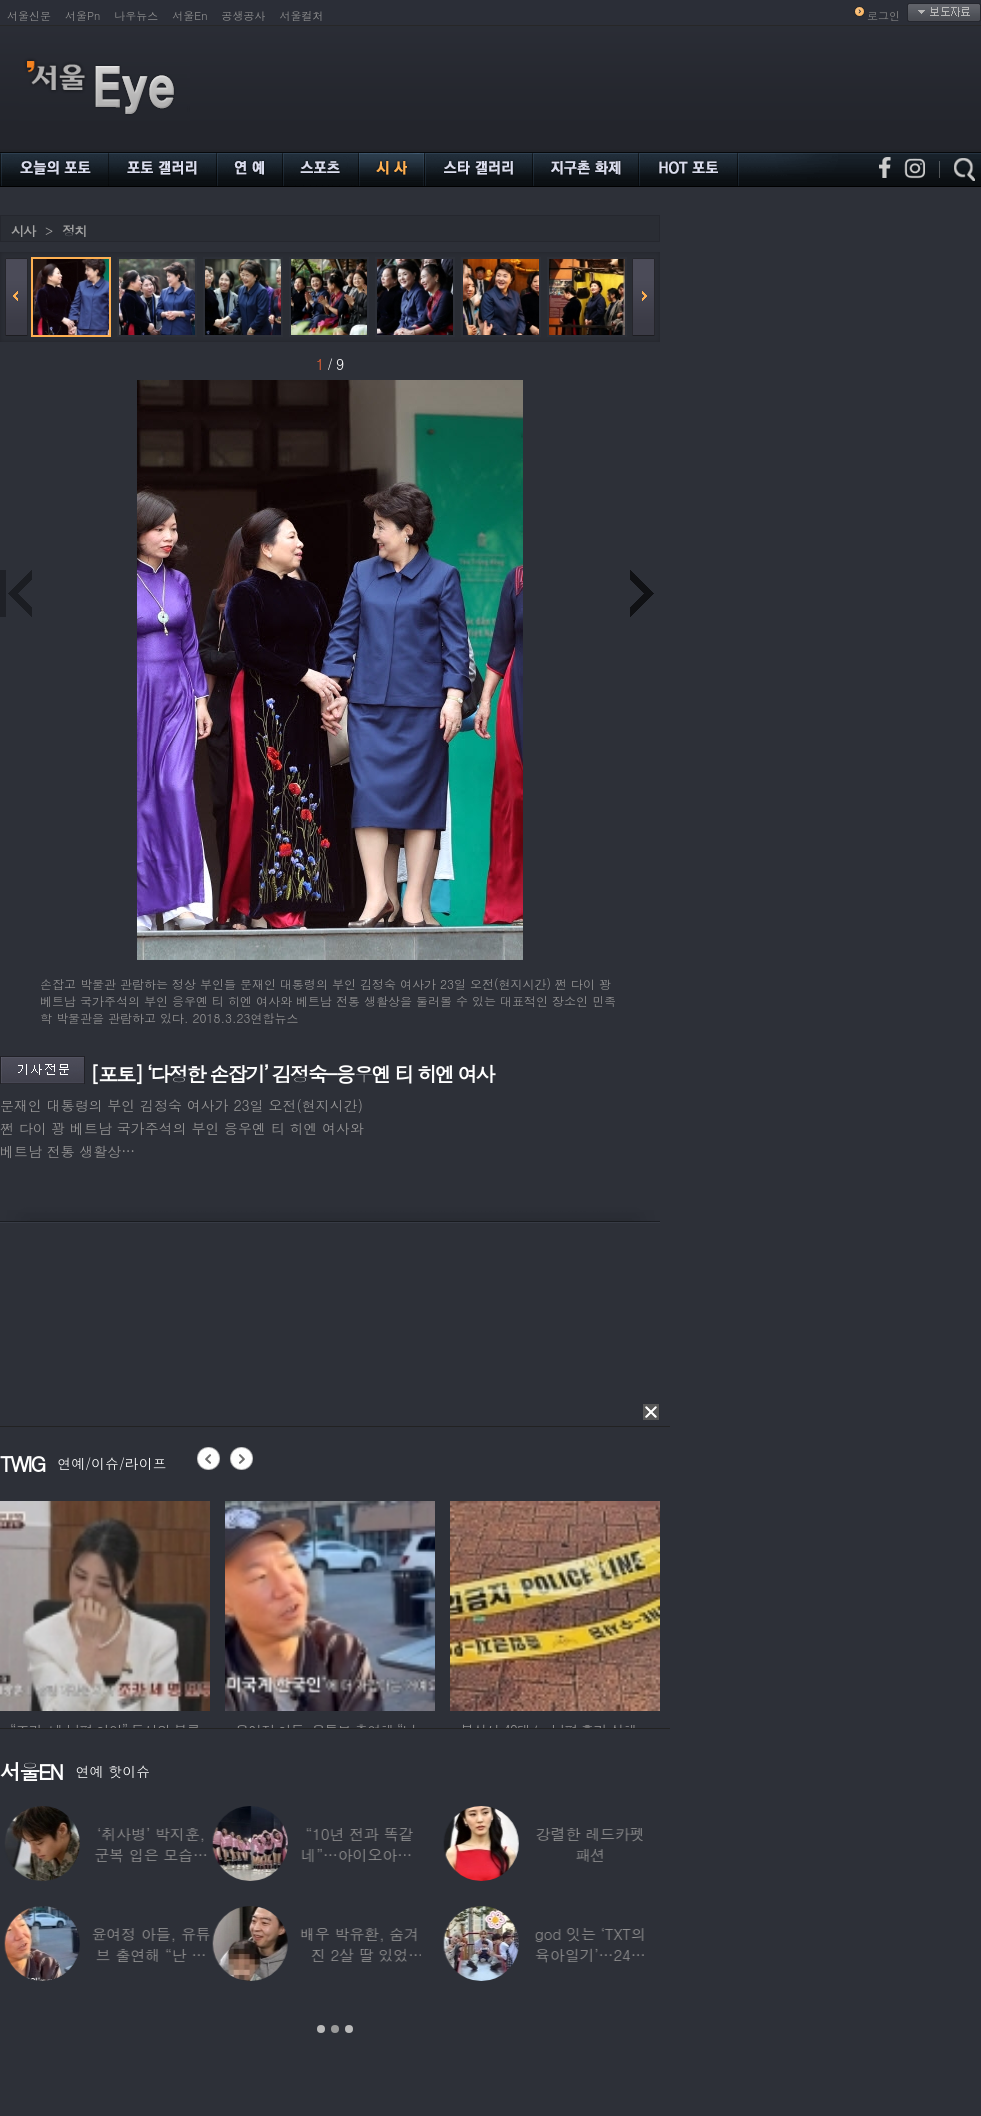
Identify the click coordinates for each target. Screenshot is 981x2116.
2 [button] (335, 2029)
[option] (105, 1603)
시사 (23, 230)
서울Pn (82, 15)
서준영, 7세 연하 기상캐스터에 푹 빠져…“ (377, 1954)
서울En (189, 15)
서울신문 (29, 15)
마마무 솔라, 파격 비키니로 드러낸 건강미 (146, 1954)
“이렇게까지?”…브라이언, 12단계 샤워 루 (146, 1854)
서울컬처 (302, 15)
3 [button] (349, 2029)
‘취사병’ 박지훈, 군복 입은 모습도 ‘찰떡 (608, 1854)
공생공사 (244, 15)
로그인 (883, 15)
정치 (74, 230)
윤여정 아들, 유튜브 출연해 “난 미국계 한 (608, 1954)
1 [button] (321, 2029)
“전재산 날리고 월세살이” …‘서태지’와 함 (377, 1854)
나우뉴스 (136, 15)
